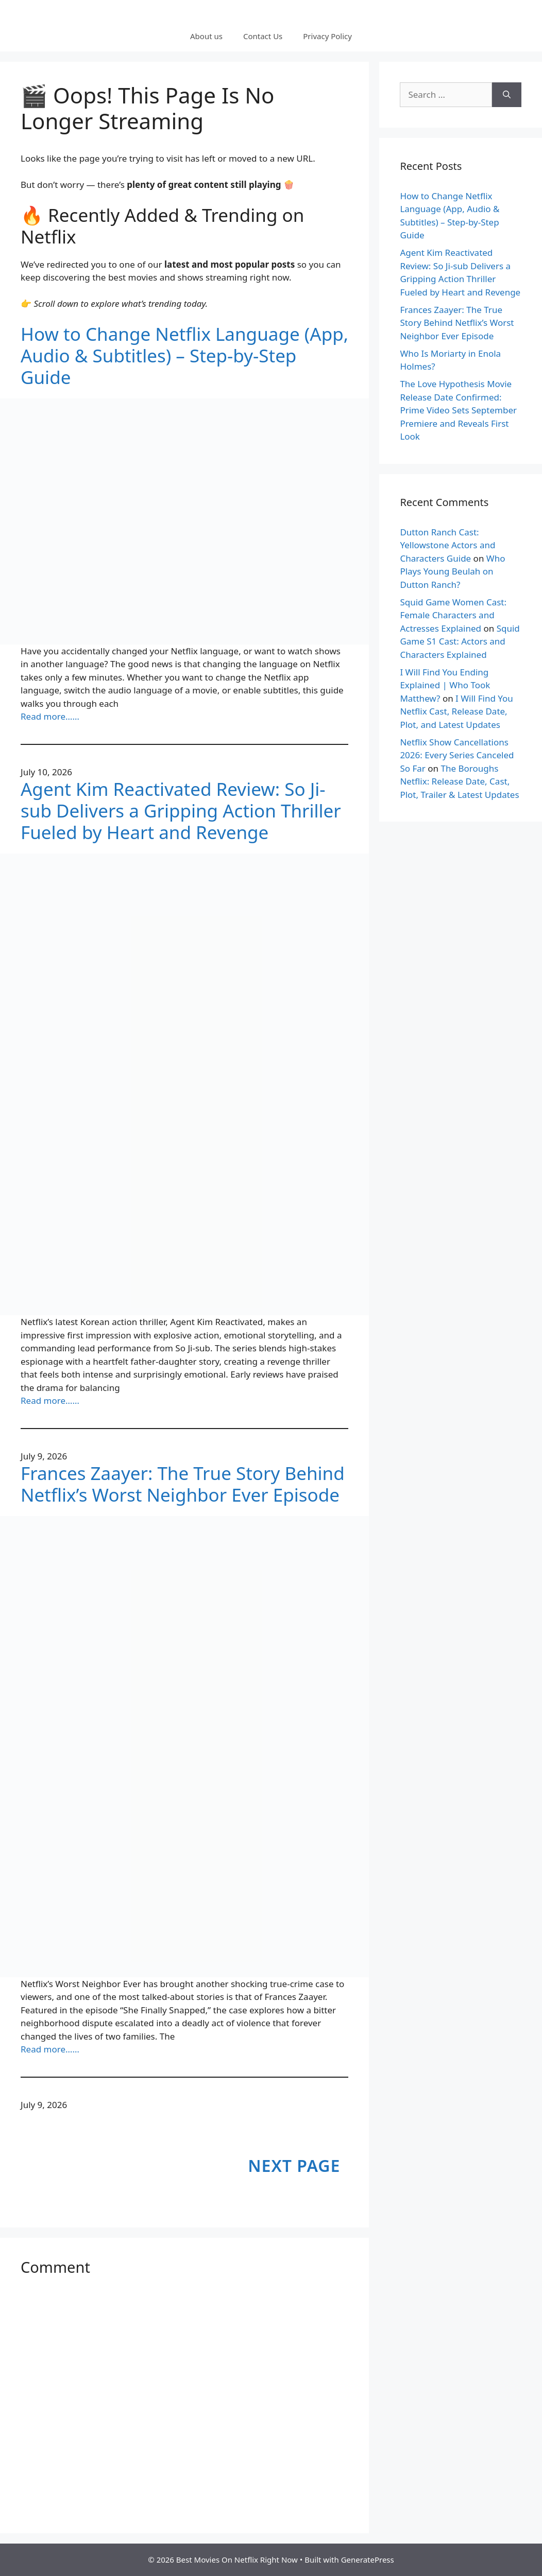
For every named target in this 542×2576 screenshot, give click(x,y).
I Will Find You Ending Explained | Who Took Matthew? (445, 685)
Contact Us (262, 36)
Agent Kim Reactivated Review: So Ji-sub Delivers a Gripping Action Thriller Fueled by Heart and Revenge (181, 810)
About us (206, 36)
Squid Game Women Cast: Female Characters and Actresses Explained (453, 615)
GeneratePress (367, 2559)
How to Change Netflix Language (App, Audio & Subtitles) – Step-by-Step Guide (184, 355)
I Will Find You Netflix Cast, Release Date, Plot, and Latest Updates (456, 711)
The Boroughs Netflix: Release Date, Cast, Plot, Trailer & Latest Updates (459, 781)
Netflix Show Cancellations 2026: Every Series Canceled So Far (457, 755)
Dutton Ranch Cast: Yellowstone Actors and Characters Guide (447, 545)
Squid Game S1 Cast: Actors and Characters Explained (459, 641)
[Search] (506, 94)
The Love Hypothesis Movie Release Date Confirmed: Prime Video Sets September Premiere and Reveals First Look (458, 410)
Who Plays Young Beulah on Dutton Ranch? (452, 571)
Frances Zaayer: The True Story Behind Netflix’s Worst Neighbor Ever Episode (183, 1484)
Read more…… (50, 716)
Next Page (294, 2165)
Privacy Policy (327, 36)
